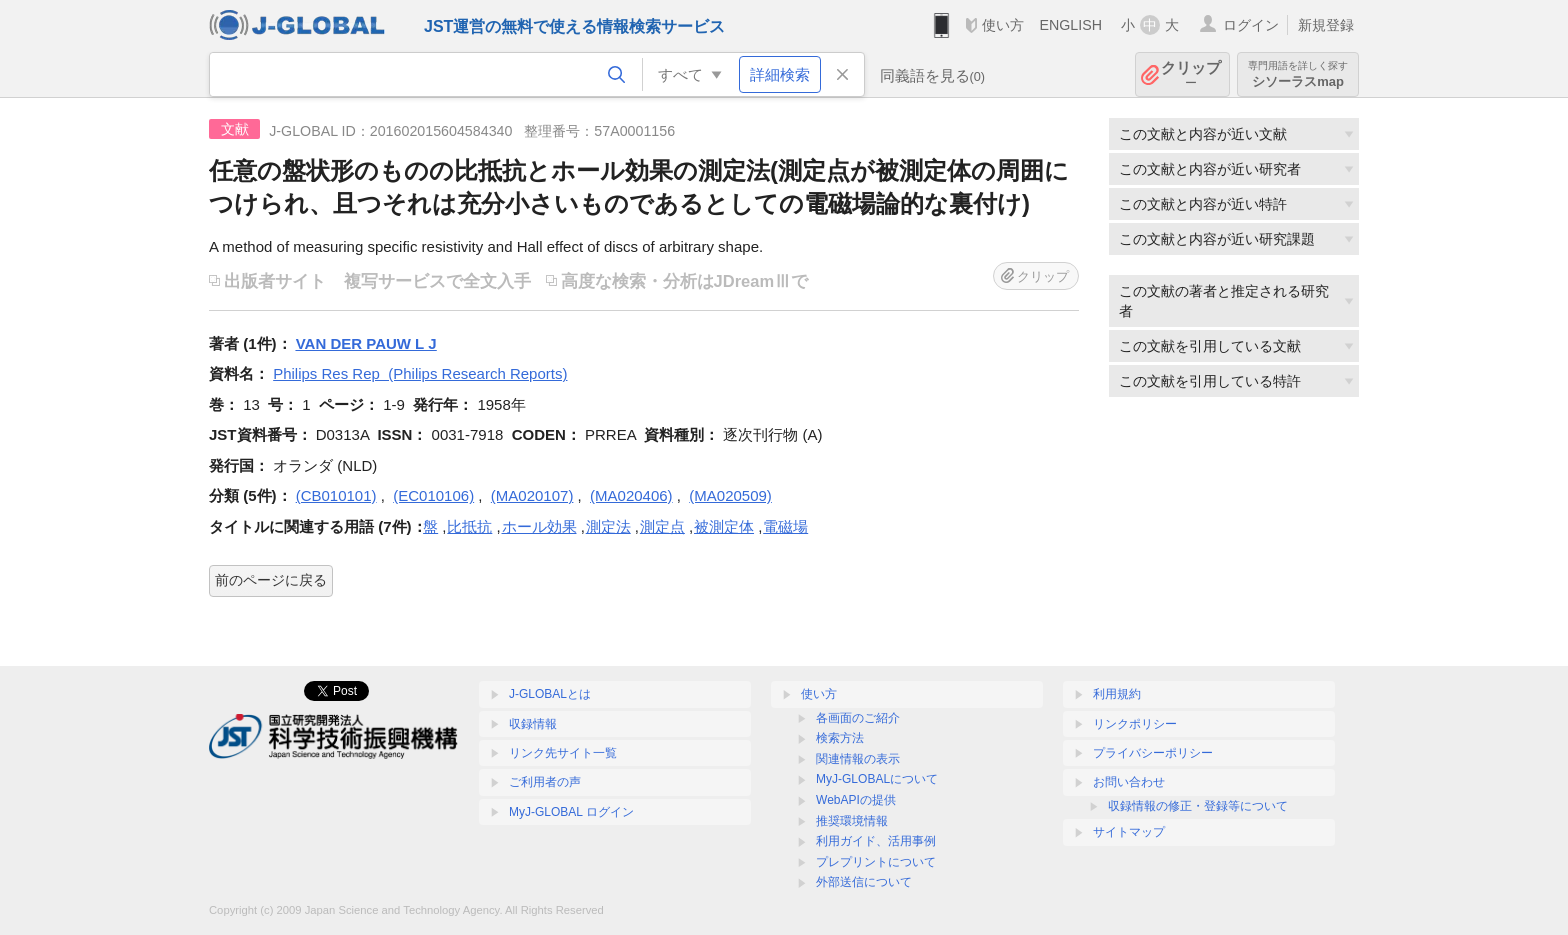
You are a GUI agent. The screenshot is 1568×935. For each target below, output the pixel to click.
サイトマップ (1129, 832)
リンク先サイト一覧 (563, 753)
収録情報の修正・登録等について (1198, 806)
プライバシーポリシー (1153, 753)
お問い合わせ (1129, 782)
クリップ (1191, 74)
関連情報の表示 (858, 759)
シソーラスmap (1298, 74)
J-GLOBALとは (550, 694)
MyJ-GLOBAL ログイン (571, 812)
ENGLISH (1070, 25)
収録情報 (533, 724)
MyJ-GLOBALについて (877, 779)
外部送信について (864, 882)
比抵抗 (469, 526)
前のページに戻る (271, 580)
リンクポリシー (1135, 724)
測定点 (662, 526)
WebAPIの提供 (856, 800)
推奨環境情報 (852, 821)
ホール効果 (539, 526)
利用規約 (1117, 694)
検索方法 (840, 738)
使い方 (1003, 25)
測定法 (608, 526)
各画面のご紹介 (858, 718)
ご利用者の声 (545, 782)
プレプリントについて (876, 862)
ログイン (1251, 25)
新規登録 (1326, 25)
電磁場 (785, 526)
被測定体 (724, 526)
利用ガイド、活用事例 (876, 841)
